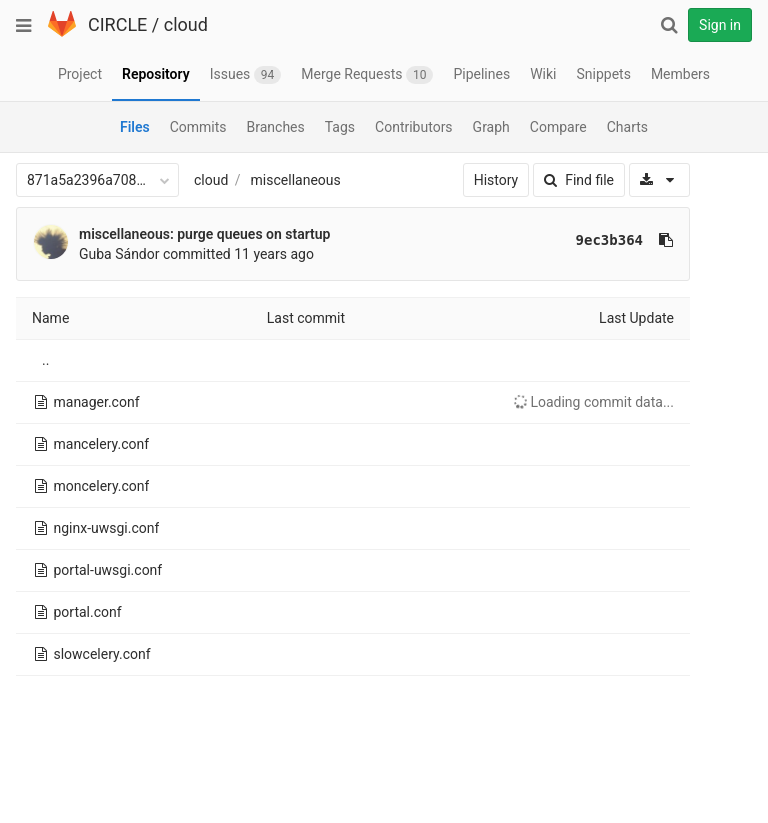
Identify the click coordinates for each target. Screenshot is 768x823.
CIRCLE (117, 24)
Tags (340, 127)
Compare (558, 127)
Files (135, 127)
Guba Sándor (119, 254)
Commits (198, 127)
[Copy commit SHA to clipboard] (666, 240)
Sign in (720, 25)
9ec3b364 (609, 240)
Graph (491, 127)
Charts (627, 127)
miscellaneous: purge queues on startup (204, 234)
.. (45, 360)
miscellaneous (296, 180)
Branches (276, 127)
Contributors (414, 127)
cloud (186, 24)
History (496, 180)
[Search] (669, 25)
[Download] (659, 180)
